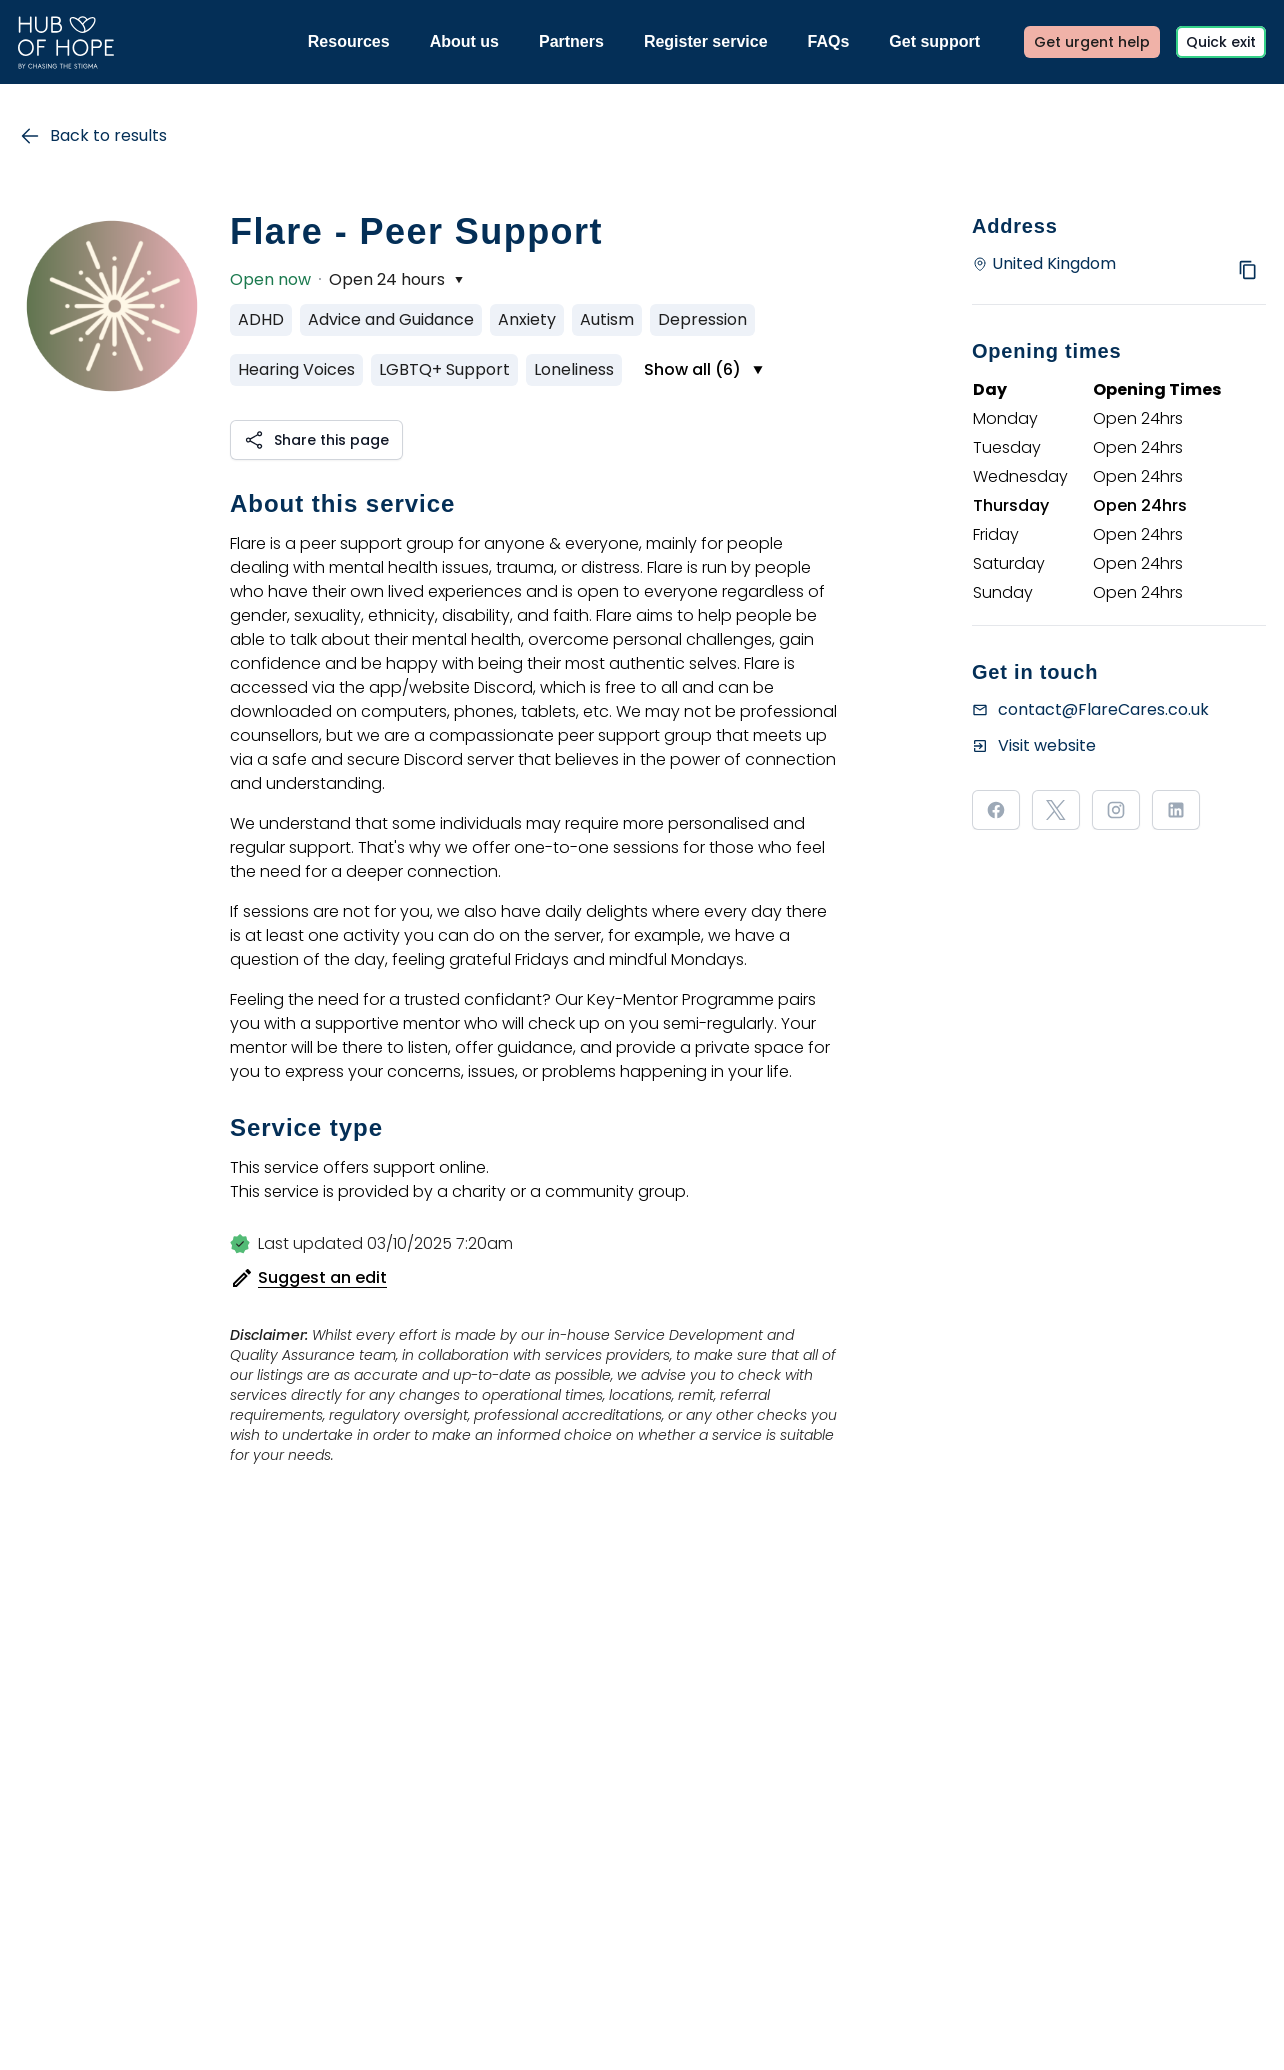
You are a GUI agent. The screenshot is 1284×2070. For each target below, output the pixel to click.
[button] (316, 440)
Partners (571, 41)
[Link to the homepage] (66, 42)
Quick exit (1221, 42)
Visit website (1047, 745)
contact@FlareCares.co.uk (1103, 709)
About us (464, 41)
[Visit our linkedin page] (1176, 810)
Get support (934, 41)
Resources (349, 41)
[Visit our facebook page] (996, 810)
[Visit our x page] (1056, 810)
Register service (706, 41)
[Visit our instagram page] (1116, 810)
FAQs (829, 41)
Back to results (92, 136)
